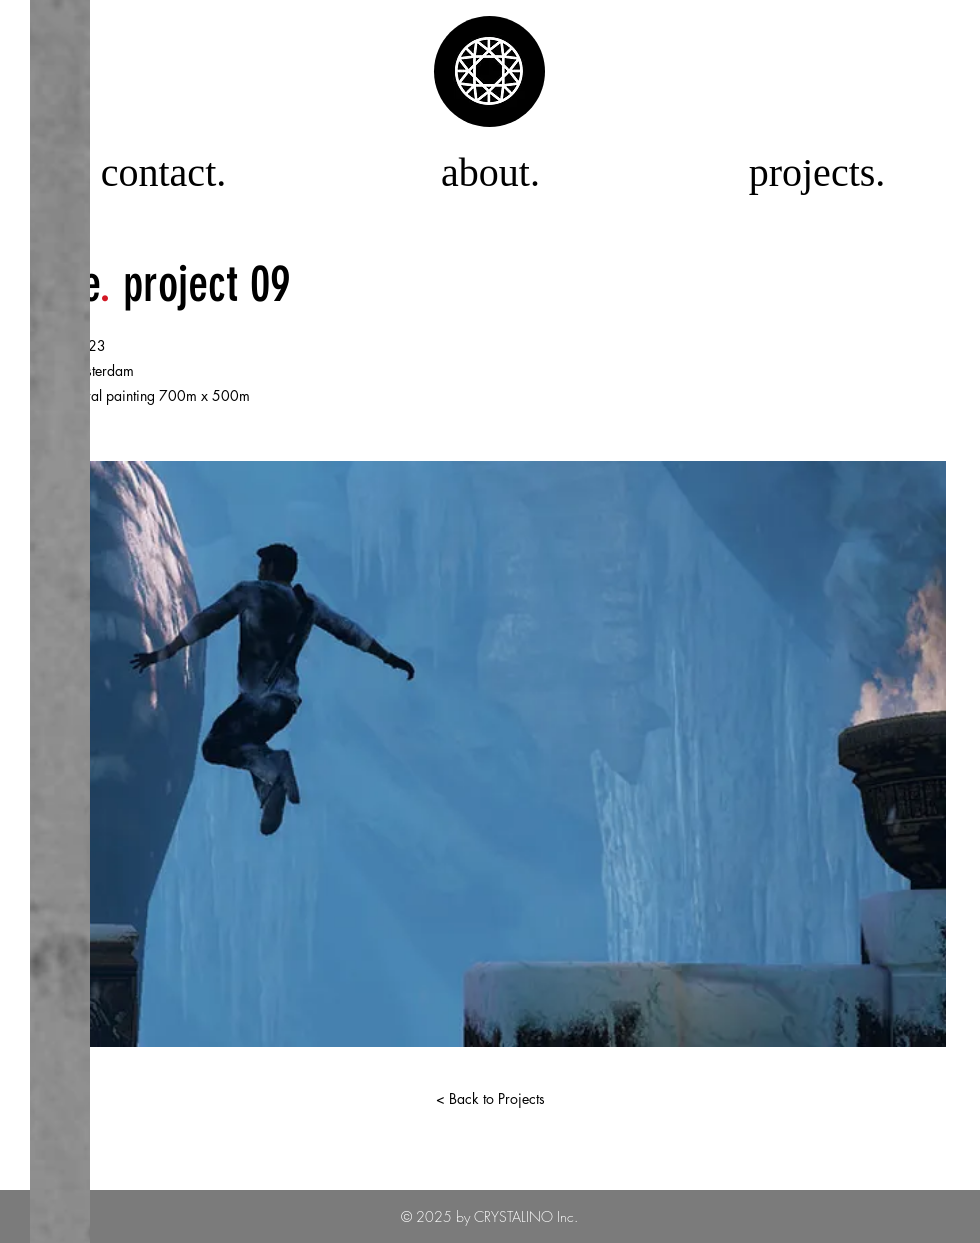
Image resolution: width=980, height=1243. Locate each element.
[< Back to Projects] (490, 1099)
